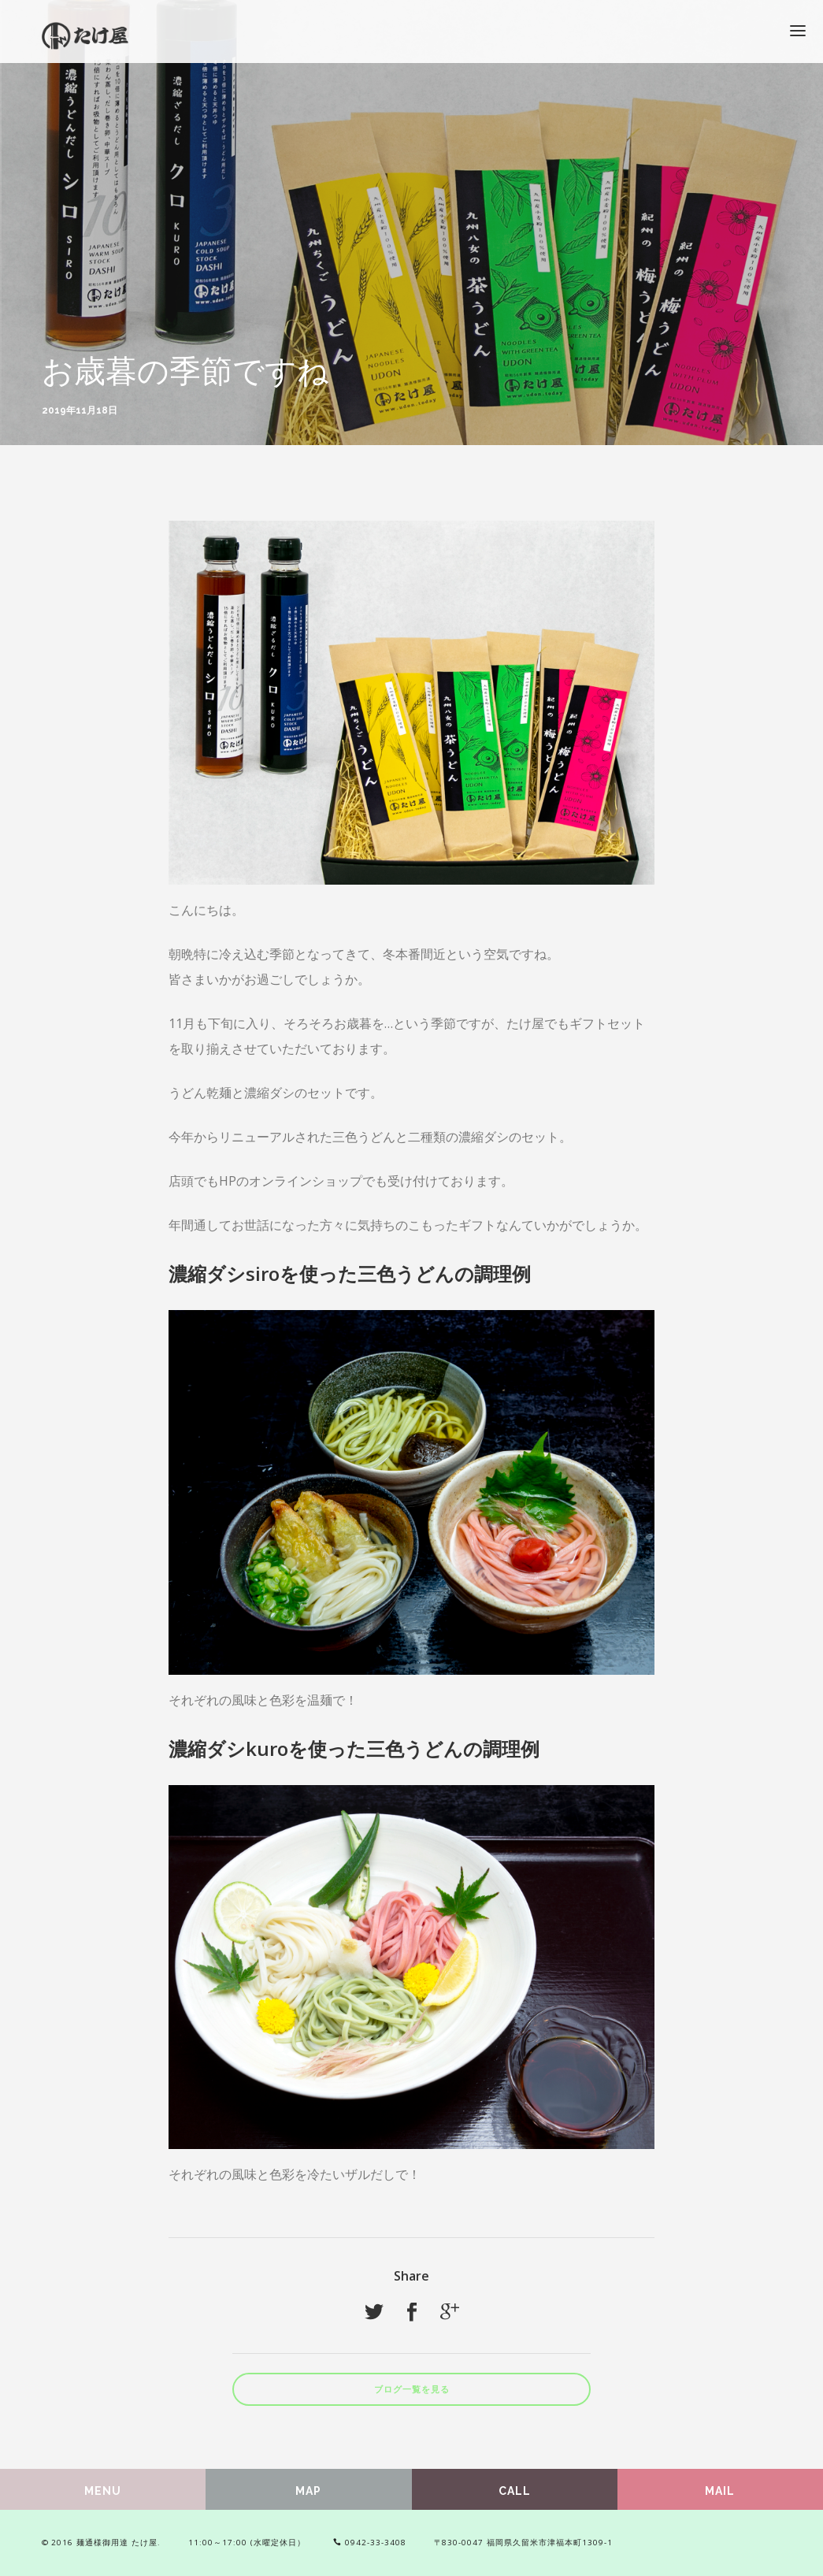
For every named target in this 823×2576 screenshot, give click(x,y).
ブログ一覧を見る (412, 2390)
